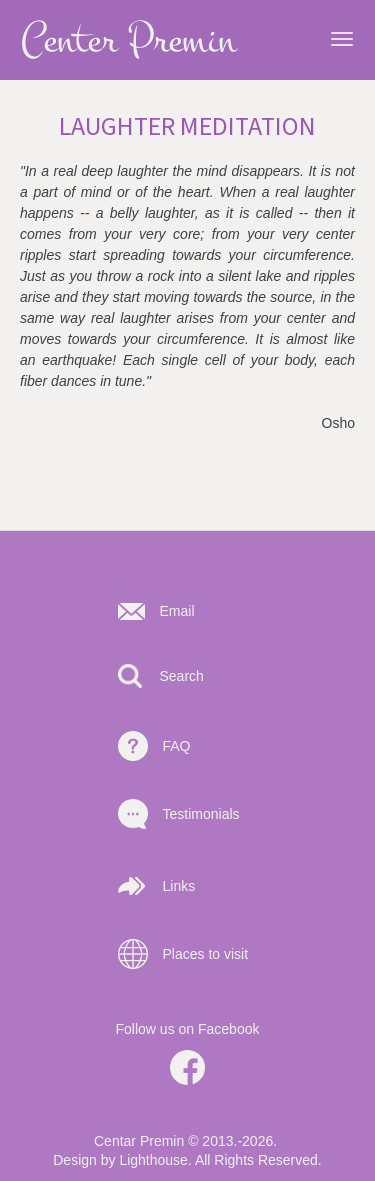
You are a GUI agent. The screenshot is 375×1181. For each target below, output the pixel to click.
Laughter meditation (187, 126)
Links (179, 886)
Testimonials (201, 814)
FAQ (177, 746)
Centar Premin (139, 1141)
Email (177, 611)
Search (182, 676)
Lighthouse (153, 1160)
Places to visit (206, 954)
